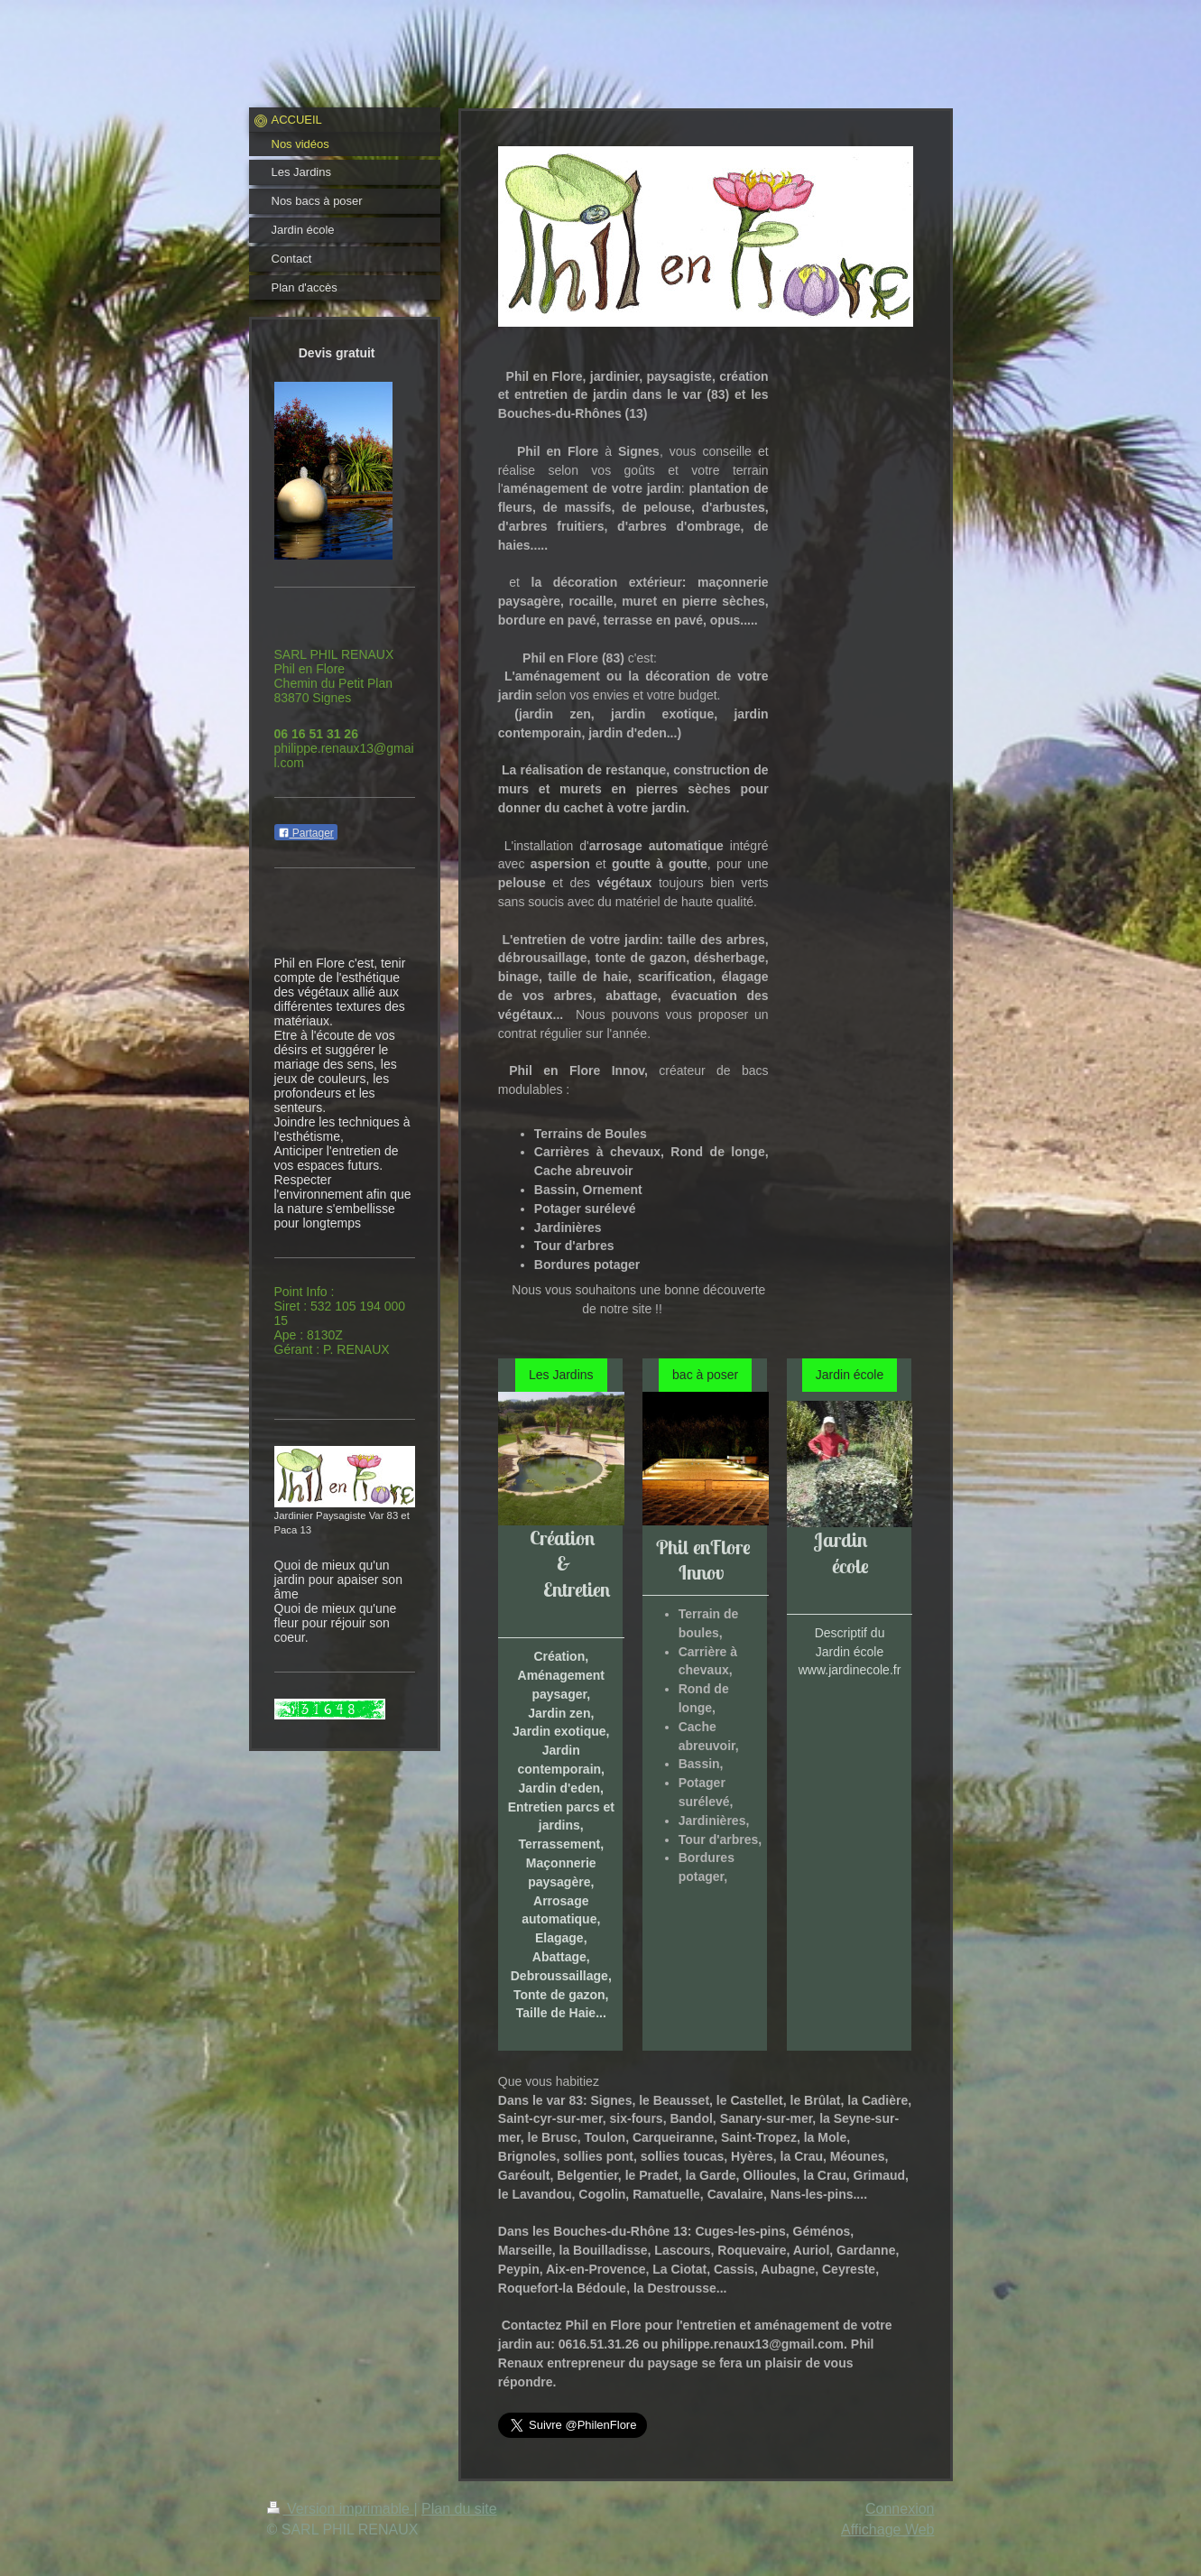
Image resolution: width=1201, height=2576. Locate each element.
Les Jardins (561, 1374)
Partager (306, 833)
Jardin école (850, 1374)
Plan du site (459, 2508)
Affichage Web (887, 2529)
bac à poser (705, 1374)
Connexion (900, 2508)
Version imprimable (340, 2508)
